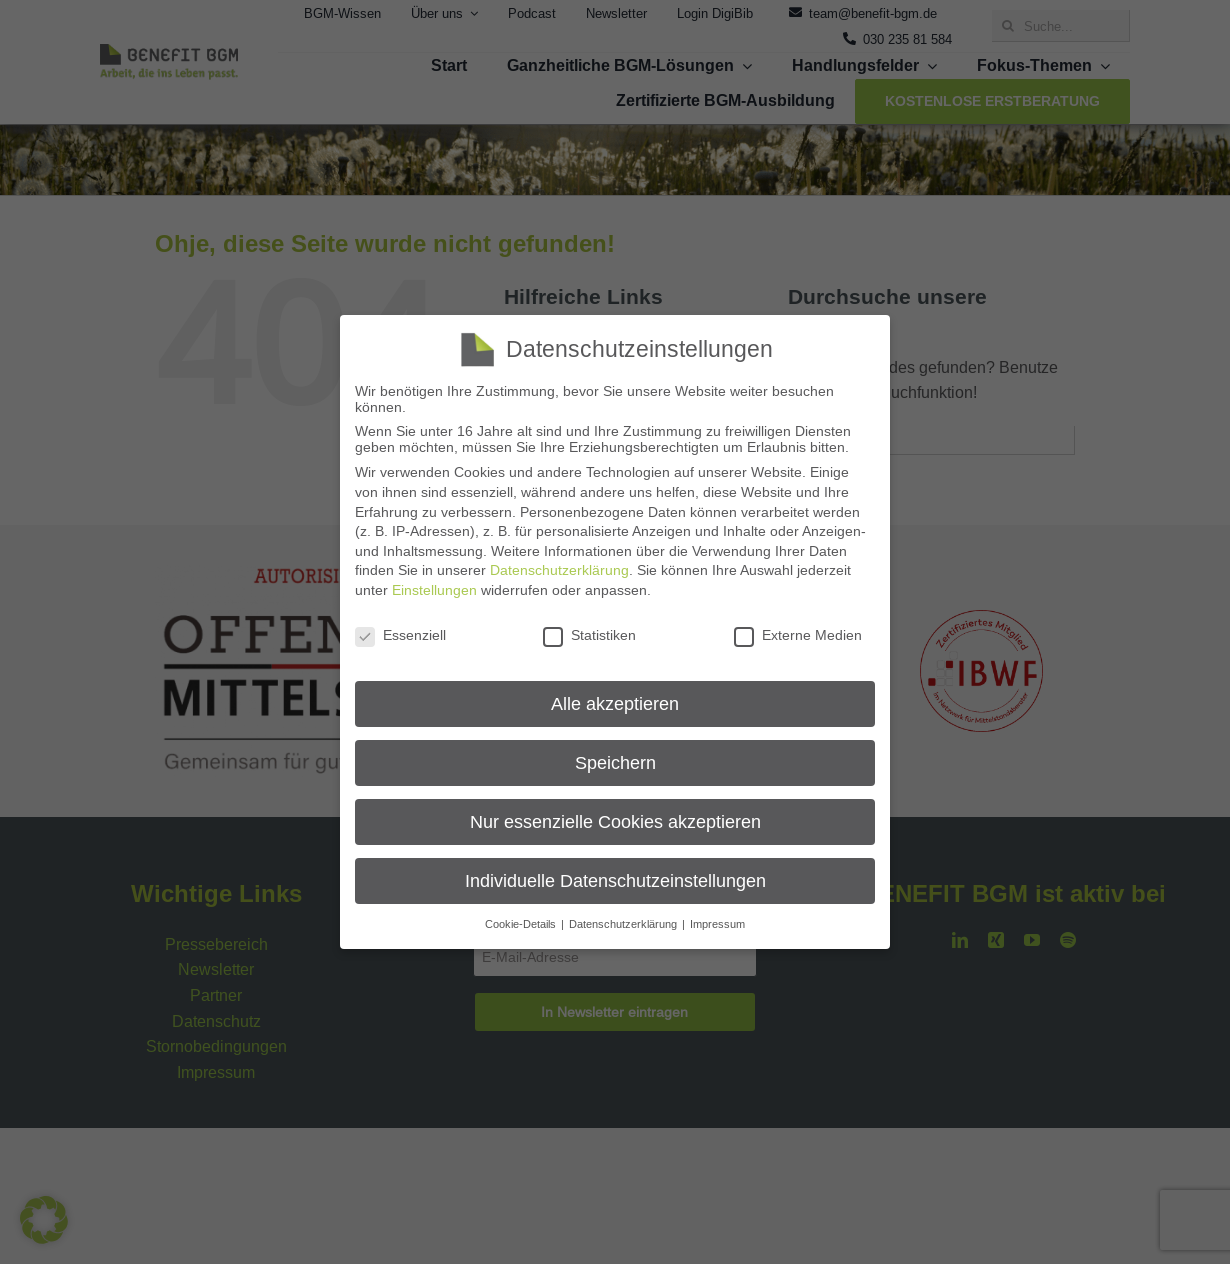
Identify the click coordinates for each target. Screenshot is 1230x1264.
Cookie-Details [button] (522, 924)
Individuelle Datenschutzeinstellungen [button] (615, 880)
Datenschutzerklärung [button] (624, 924)
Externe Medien (798, 635)
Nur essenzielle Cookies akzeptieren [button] (615, 821)
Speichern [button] (615, 762)
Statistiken (589, 635)
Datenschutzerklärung (559, 570)
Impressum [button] (717, 924)
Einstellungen (434, 590)
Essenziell (400, 635)
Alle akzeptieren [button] (615, 703)
